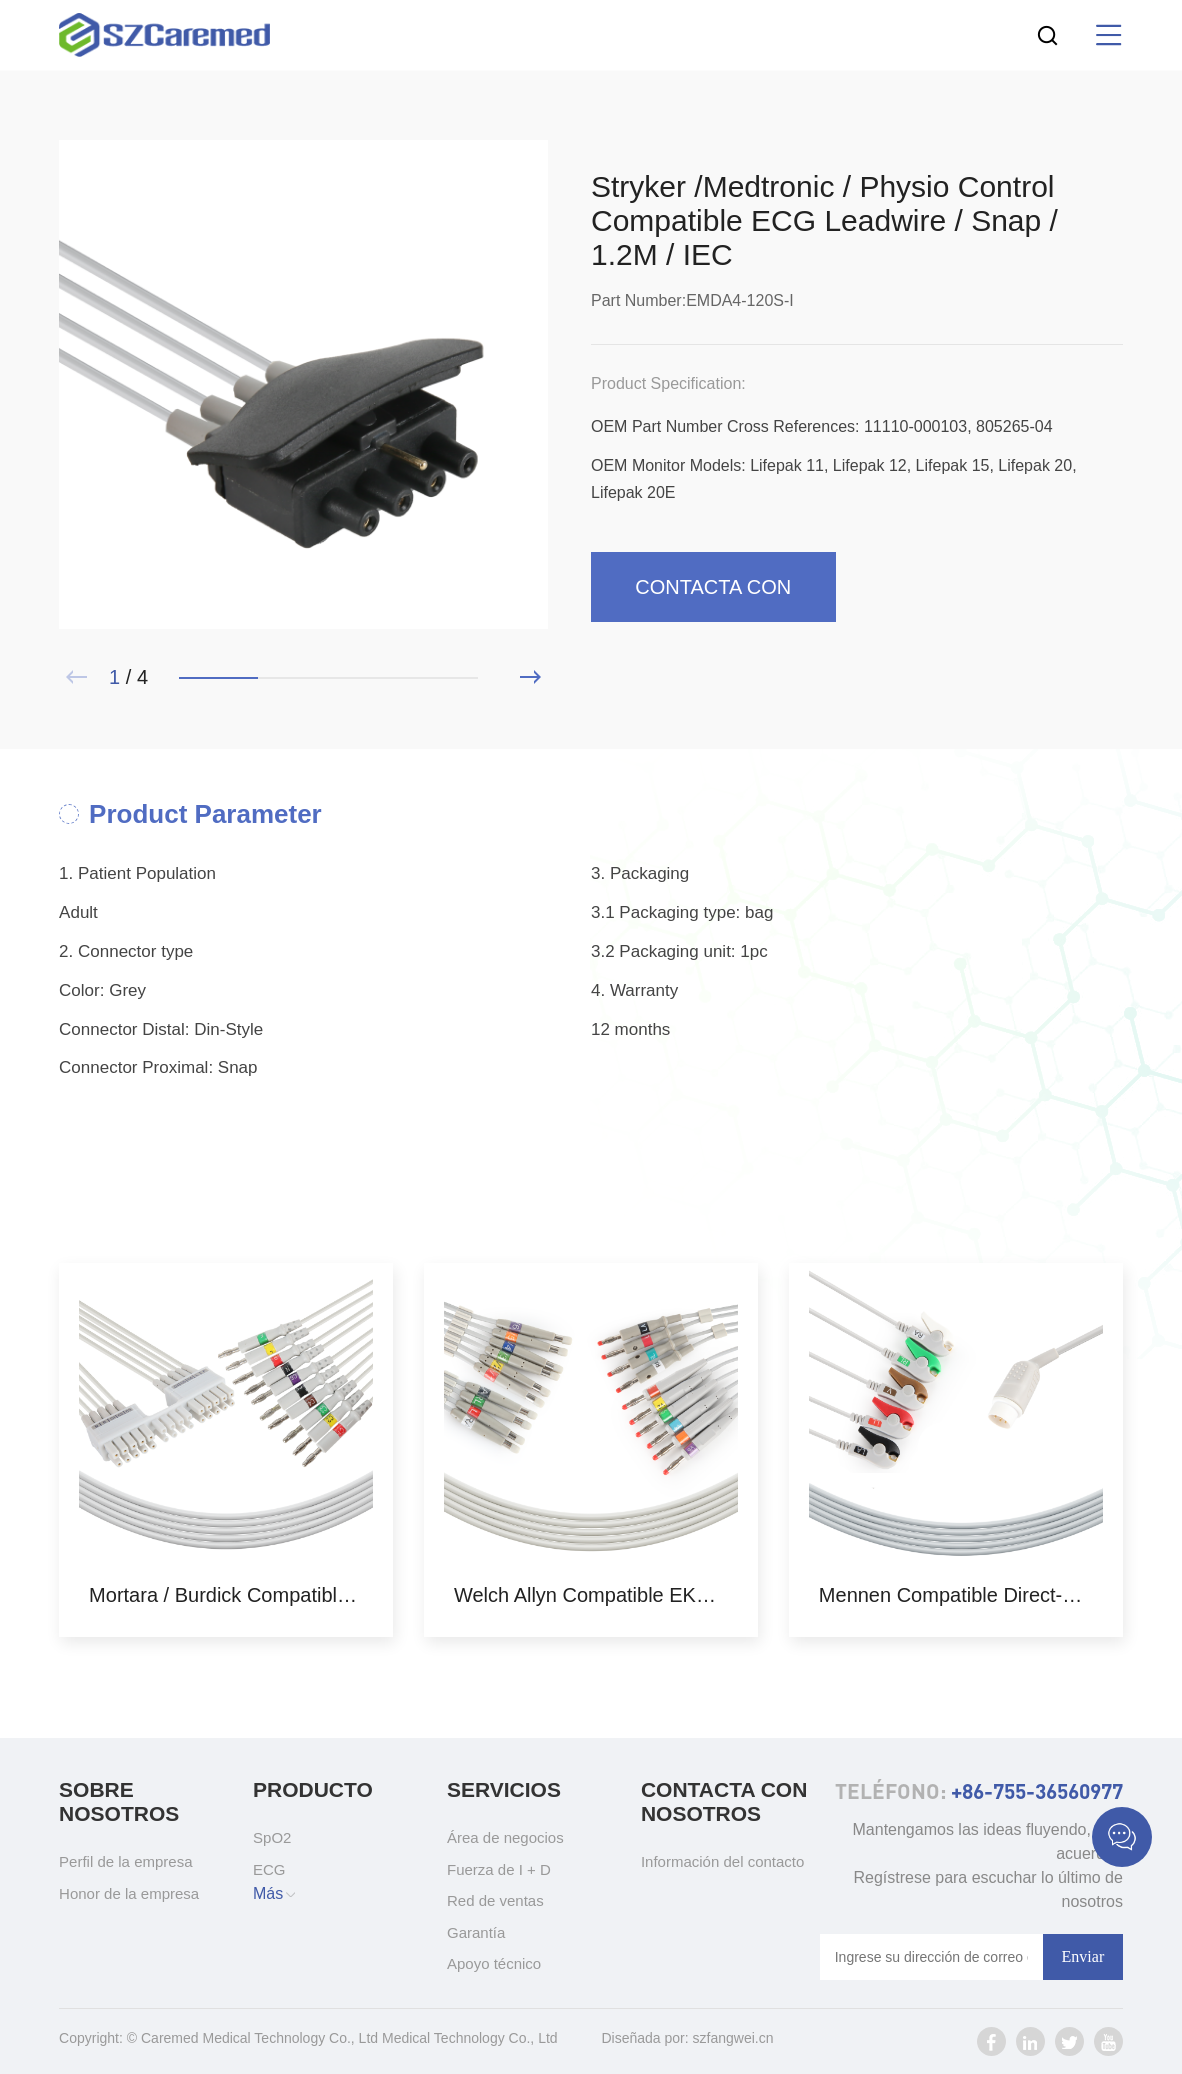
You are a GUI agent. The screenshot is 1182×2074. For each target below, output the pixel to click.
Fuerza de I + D (499, 1869)
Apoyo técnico (494, 1963)
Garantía (476, 1932)
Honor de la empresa (129, 1893)
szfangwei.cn (733, 2038)
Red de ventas (495, 1900)
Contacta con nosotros (713, 599)
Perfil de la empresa (125, 1861)
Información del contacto (722, 1861)
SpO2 (272, 1837)
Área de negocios (505, 1837)
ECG (269, 1869)
